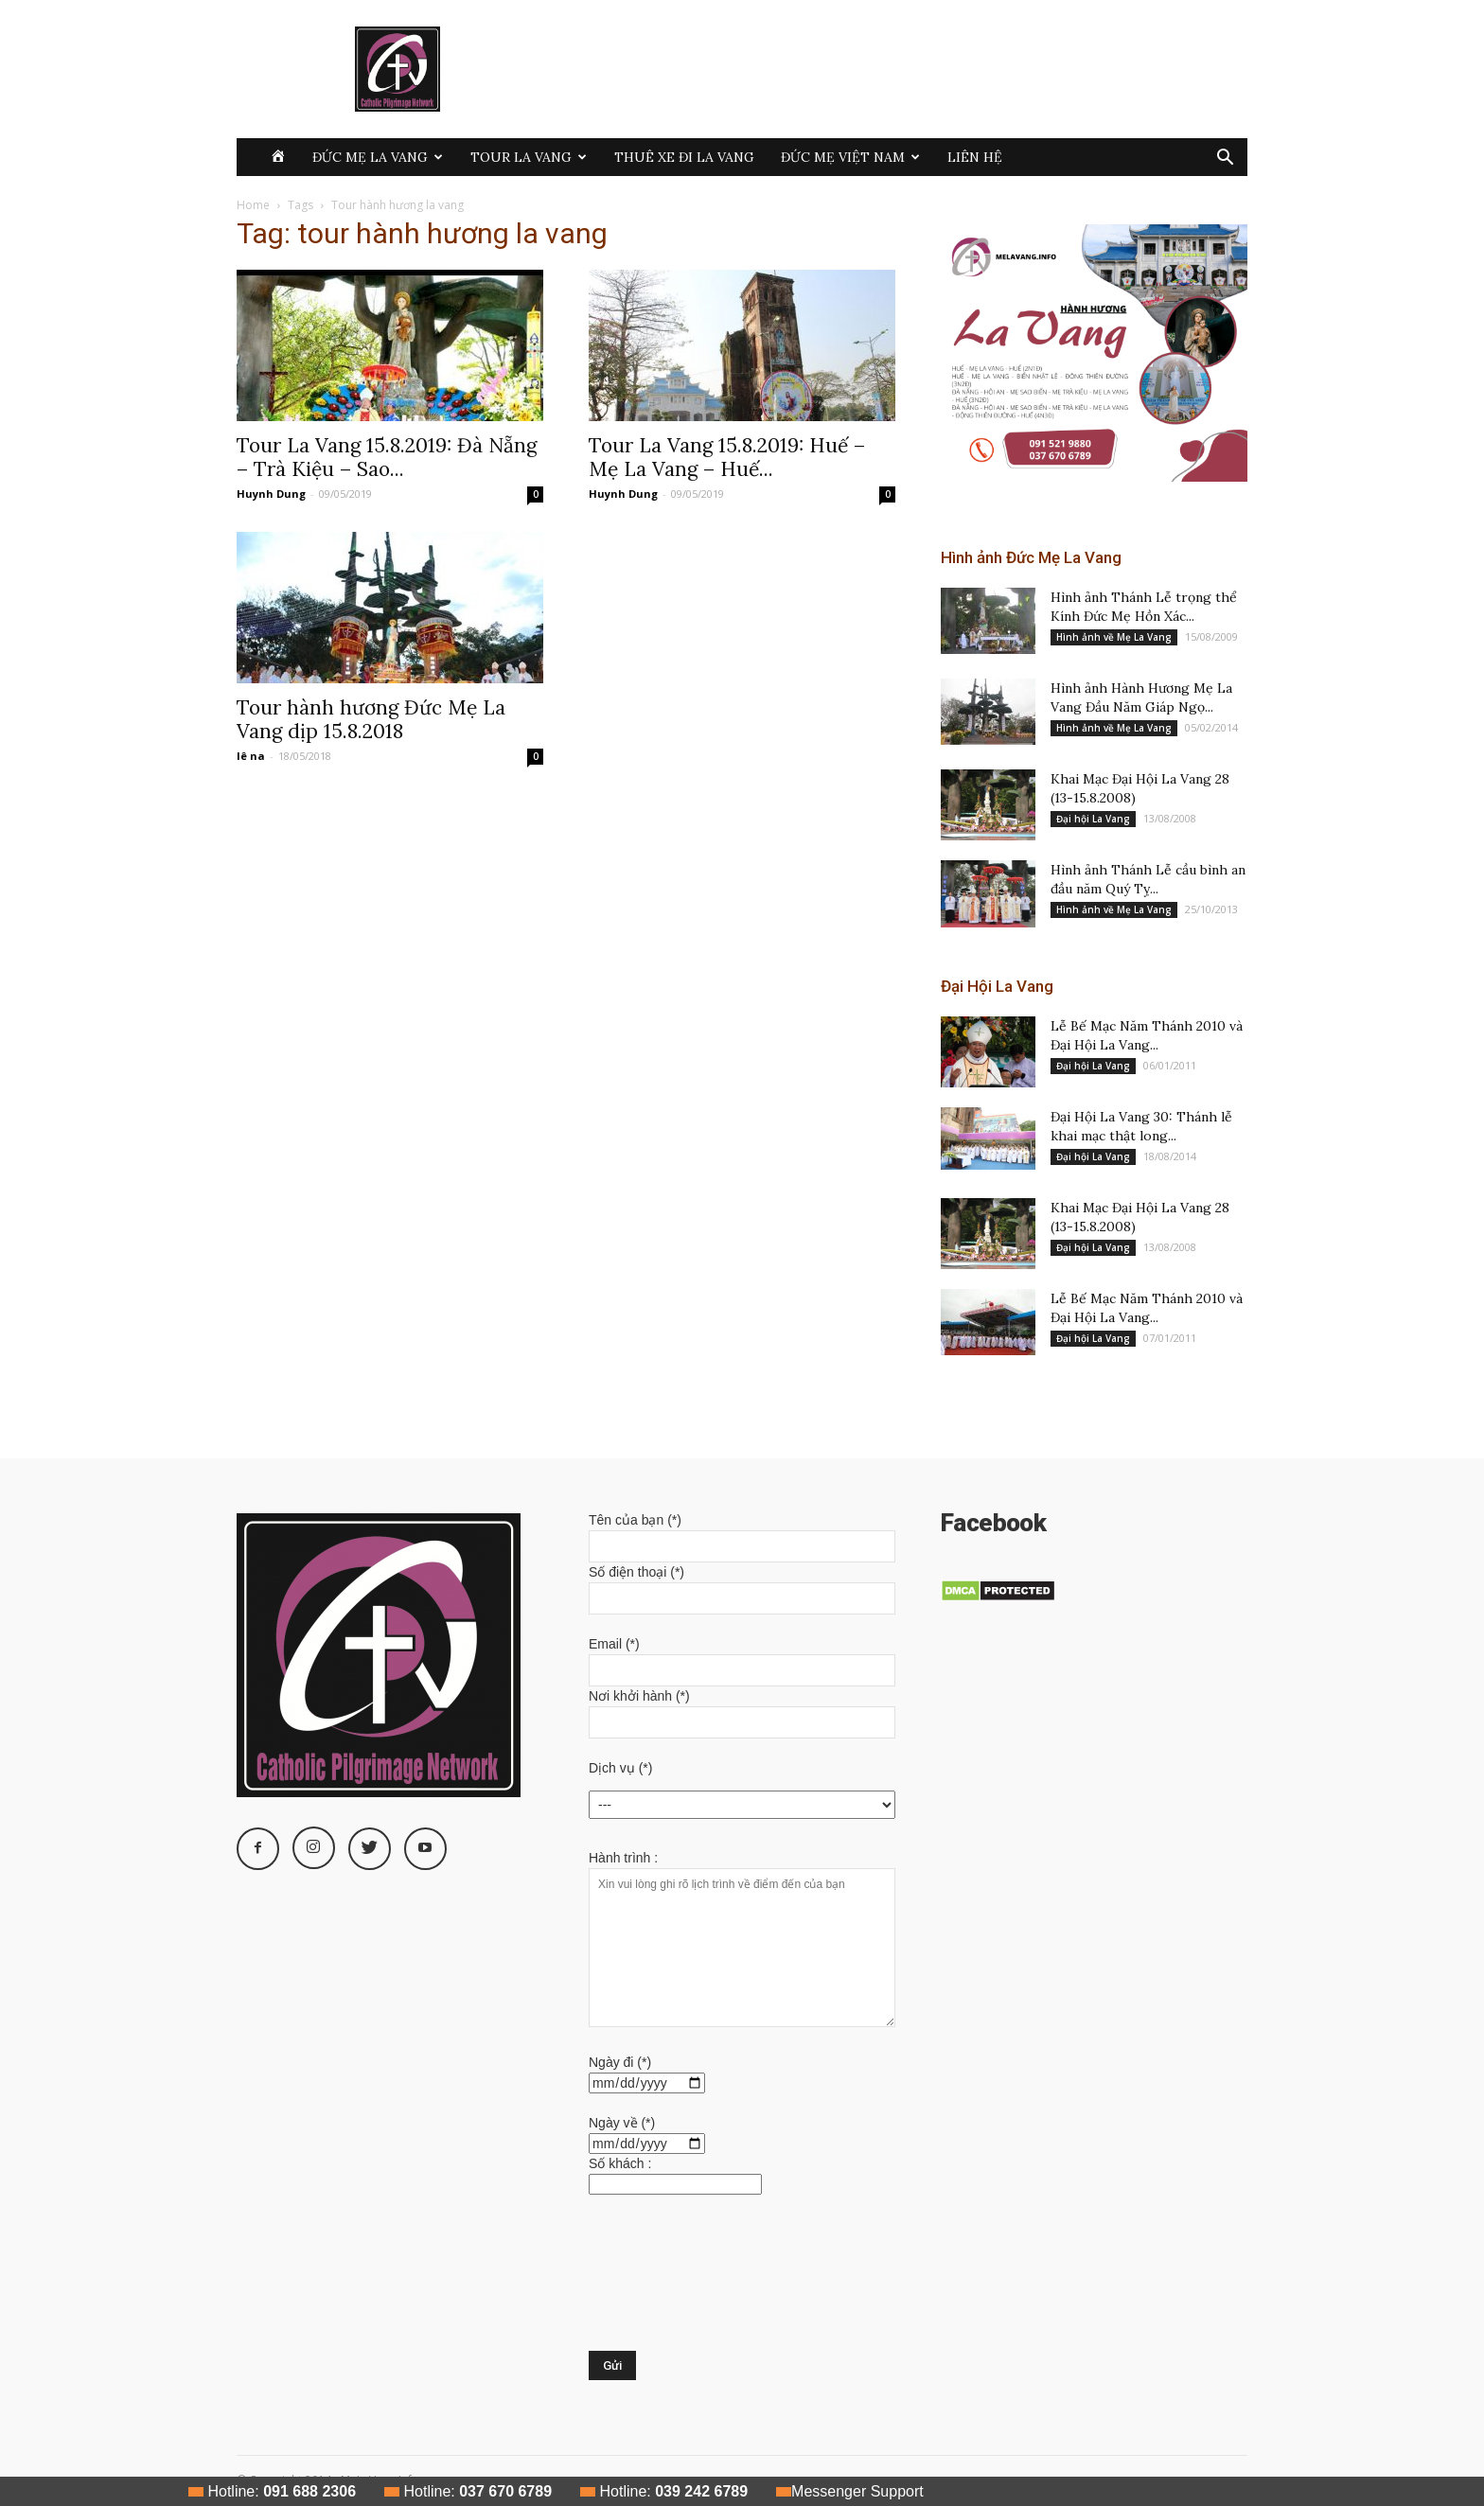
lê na (251, 756)
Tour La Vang (528, 157)
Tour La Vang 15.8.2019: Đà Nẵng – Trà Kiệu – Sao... (387, 457)
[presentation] (666, 2283)
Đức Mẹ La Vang (377, 157)
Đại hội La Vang (1093, 818)
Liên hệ (974, 157)
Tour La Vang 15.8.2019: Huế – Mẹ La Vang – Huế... (727, 457)
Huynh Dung (271, 493)
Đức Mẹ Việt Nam (850, 157)
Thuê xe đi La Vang (684, 157)
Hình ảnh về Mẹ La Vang (1114, 637)
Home (253, 205)
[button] (1224, 159)
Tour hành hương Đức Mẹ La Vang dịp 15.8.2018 (371, 719)
